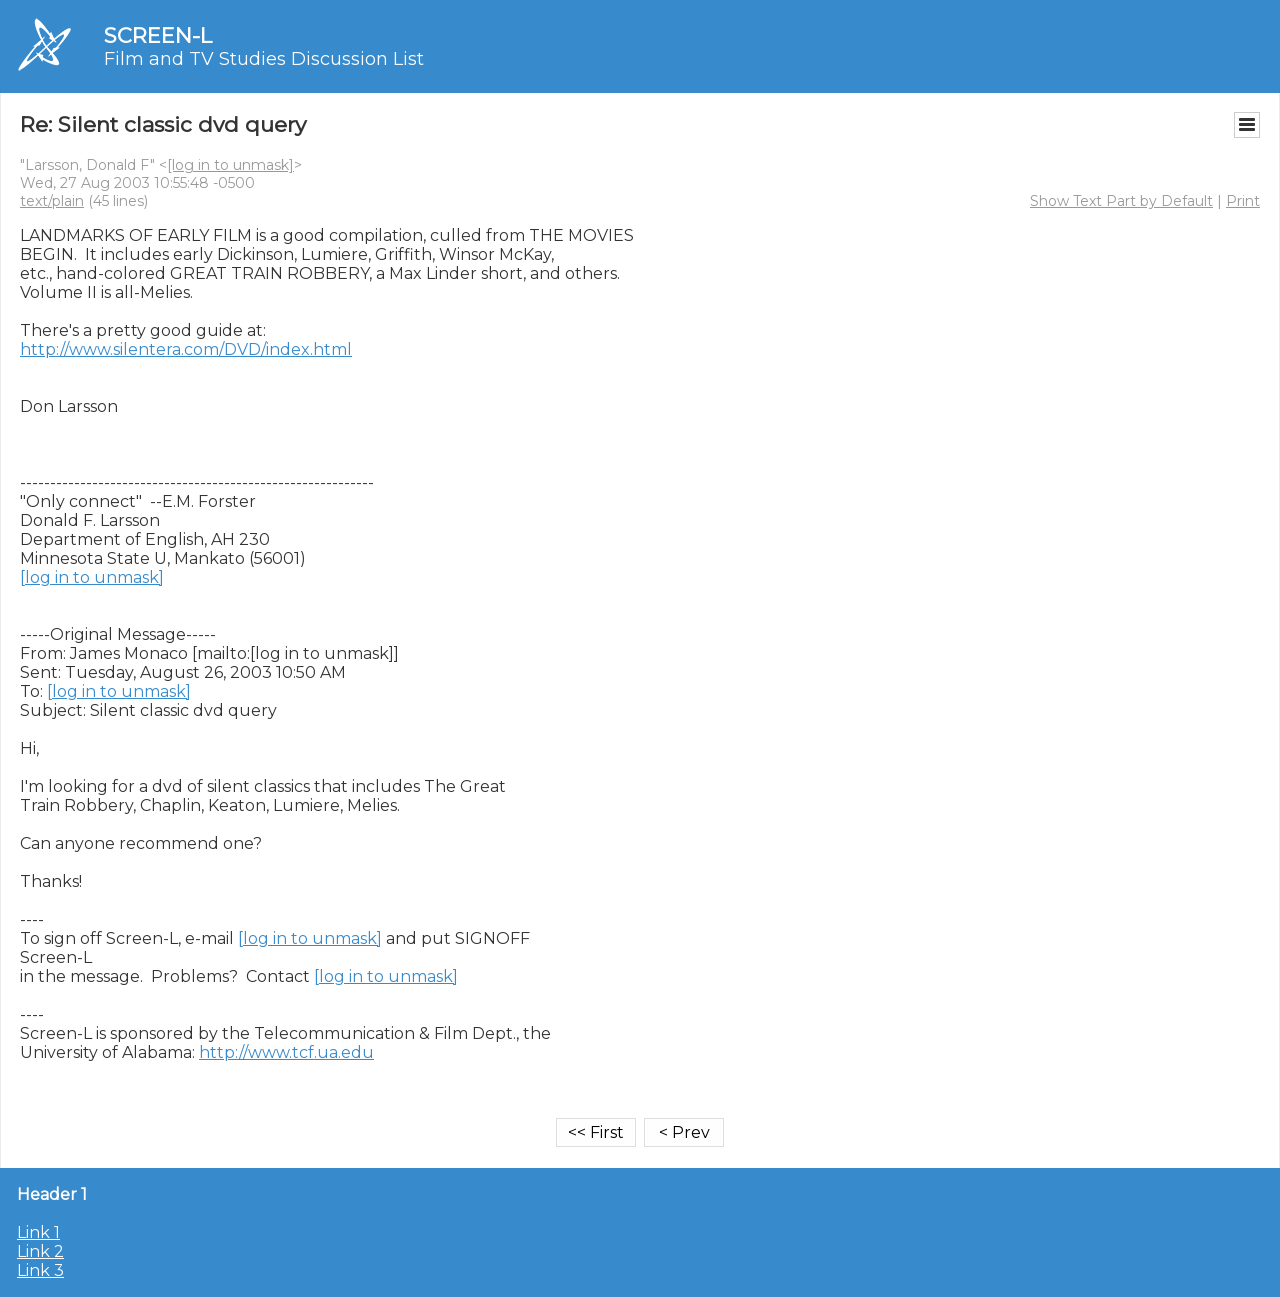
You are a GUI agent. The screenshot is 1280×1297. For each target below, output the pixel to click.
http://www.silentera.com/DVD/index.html (186, 349)
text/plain (52, 201)
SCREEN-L (158, 35)
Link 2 (40, 1251)
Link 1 (38, 1232)
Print (1243, 201)
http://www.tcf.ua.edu (286, 1052)
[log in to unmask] (230, 165)
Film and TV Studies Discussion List (264, 59)
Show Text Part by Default (1121, 201)
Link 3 (40, 1270)
